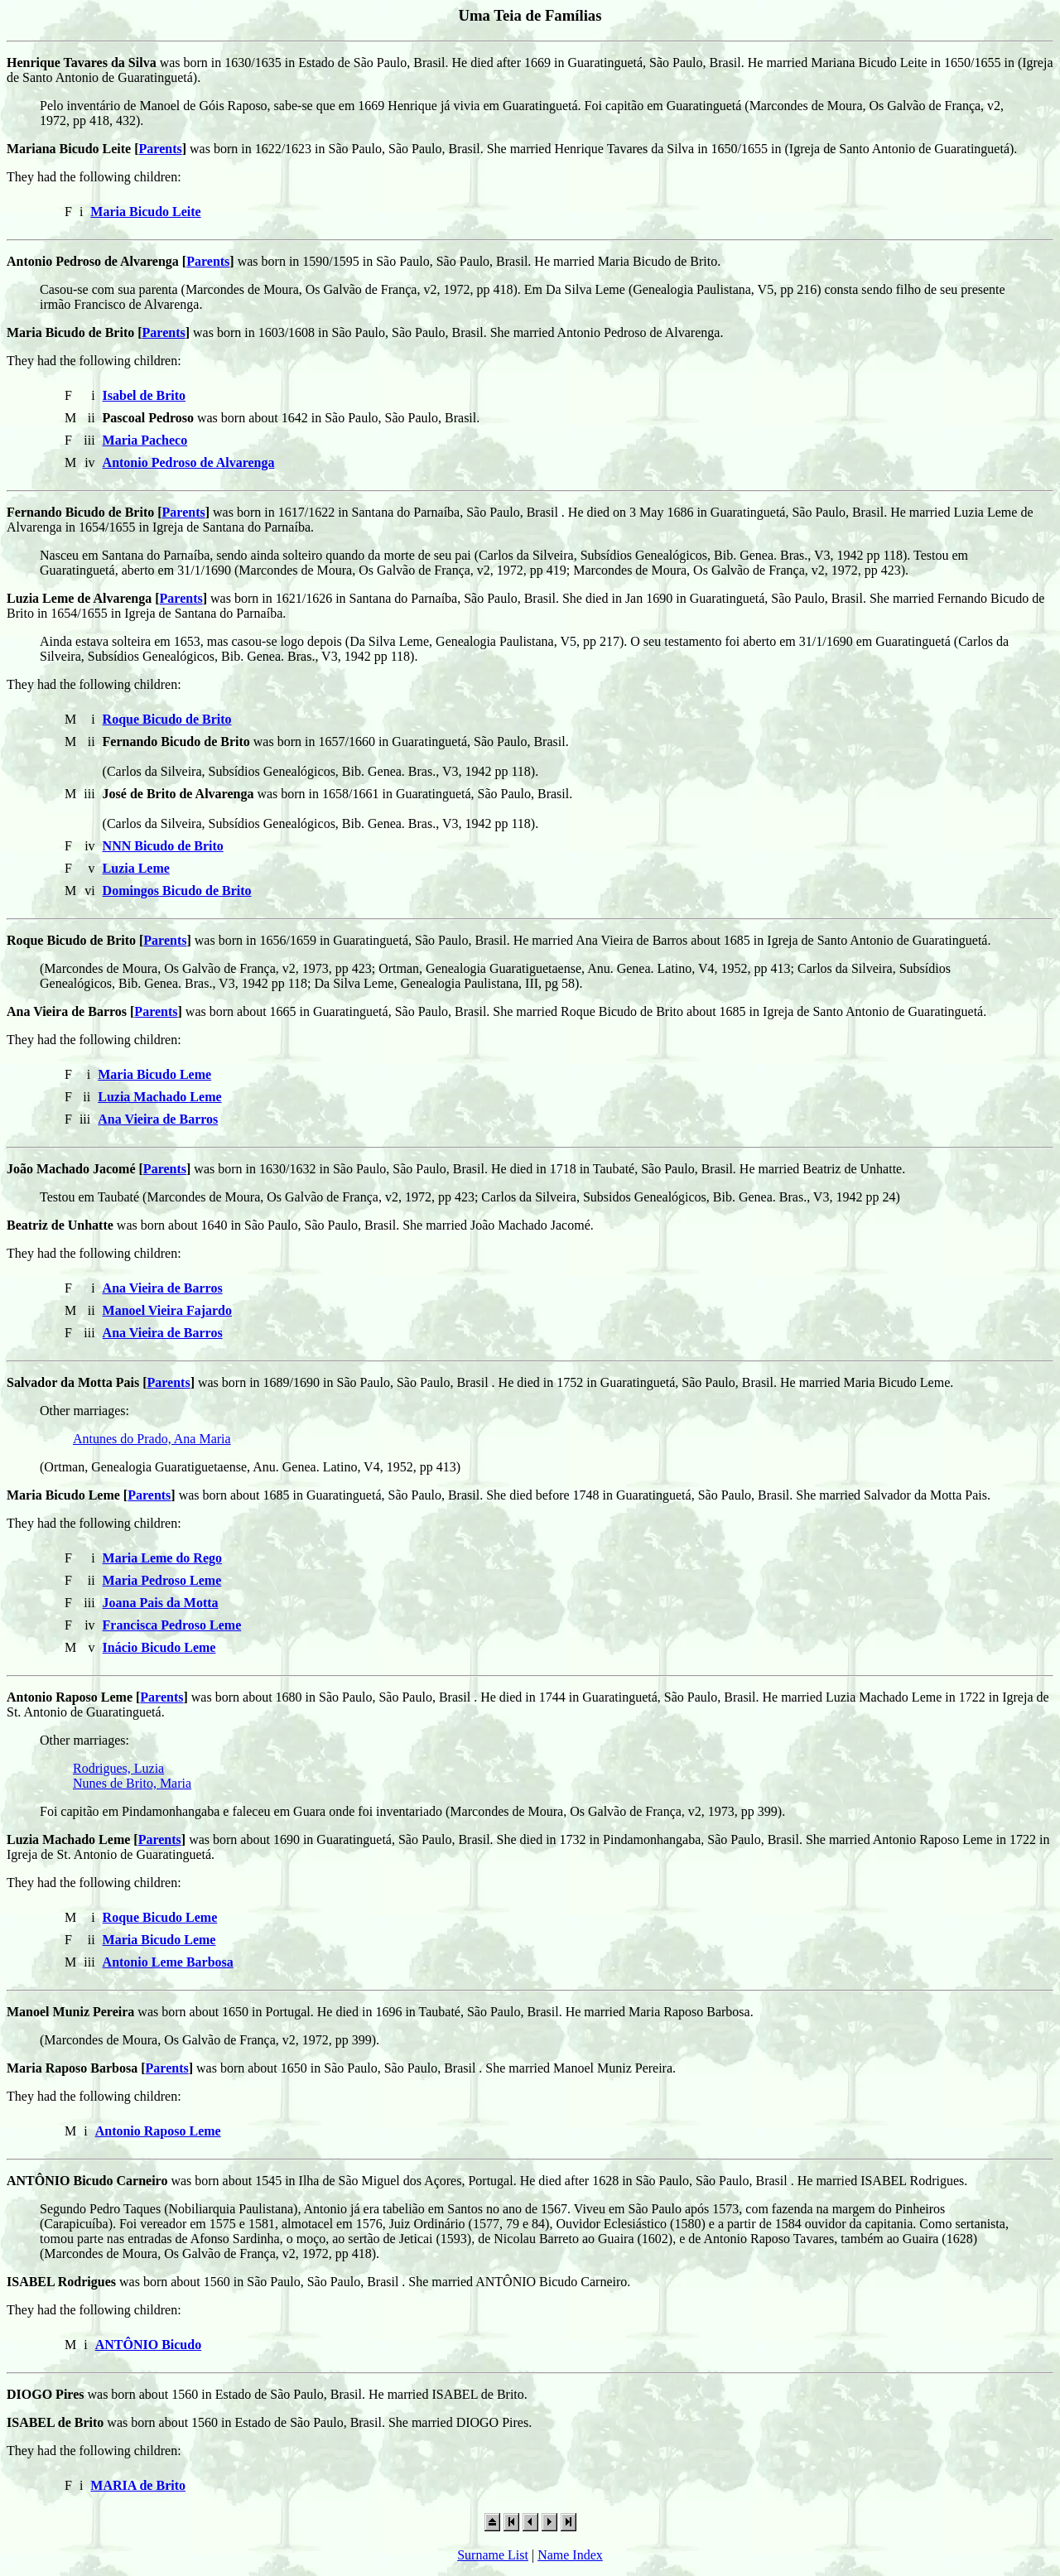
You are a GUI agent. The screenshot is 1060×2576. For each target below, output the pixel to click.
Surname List (492, 2555)
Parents (160, 149)
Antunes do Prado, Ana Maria (152, 1439)
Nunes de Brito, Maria (132, 1783)
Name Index (570, 2555)
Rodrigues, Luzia (118, 1768)
